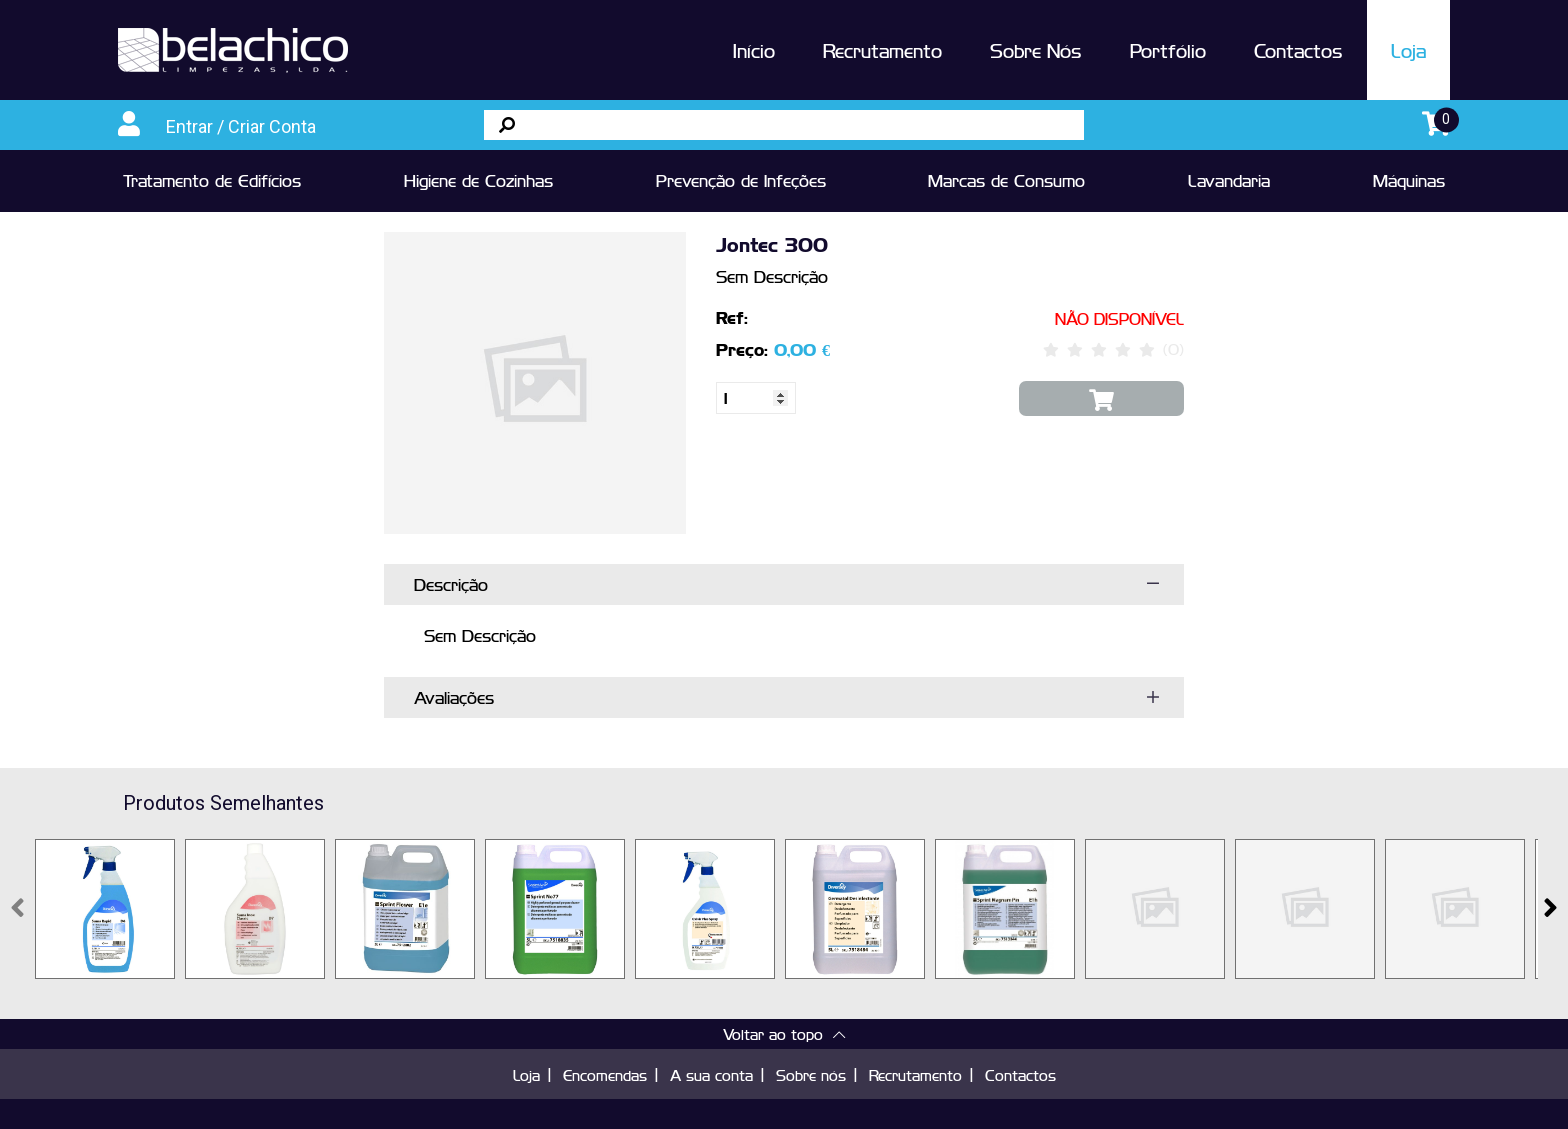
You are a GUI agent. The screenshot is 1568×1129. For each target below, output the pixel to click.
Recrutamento (882, 50)
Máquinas (1409, 180)
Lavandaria (1229, 180)
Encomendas (605, 1074)
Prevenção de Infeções (741, 180)
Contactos (1298, 50)
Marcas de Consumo (1006, 180)
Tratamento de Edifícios (212, 180)
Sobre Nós (1036, 50)
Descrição (451, 584)
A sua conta (711, 1074)
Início (754, 50)
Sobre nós (811, 1074)
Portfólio (1168, 50)
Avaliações (454, 697)
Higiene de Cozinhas (478, 180)
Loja (1408, 50)
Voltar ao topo (784, 1033)
